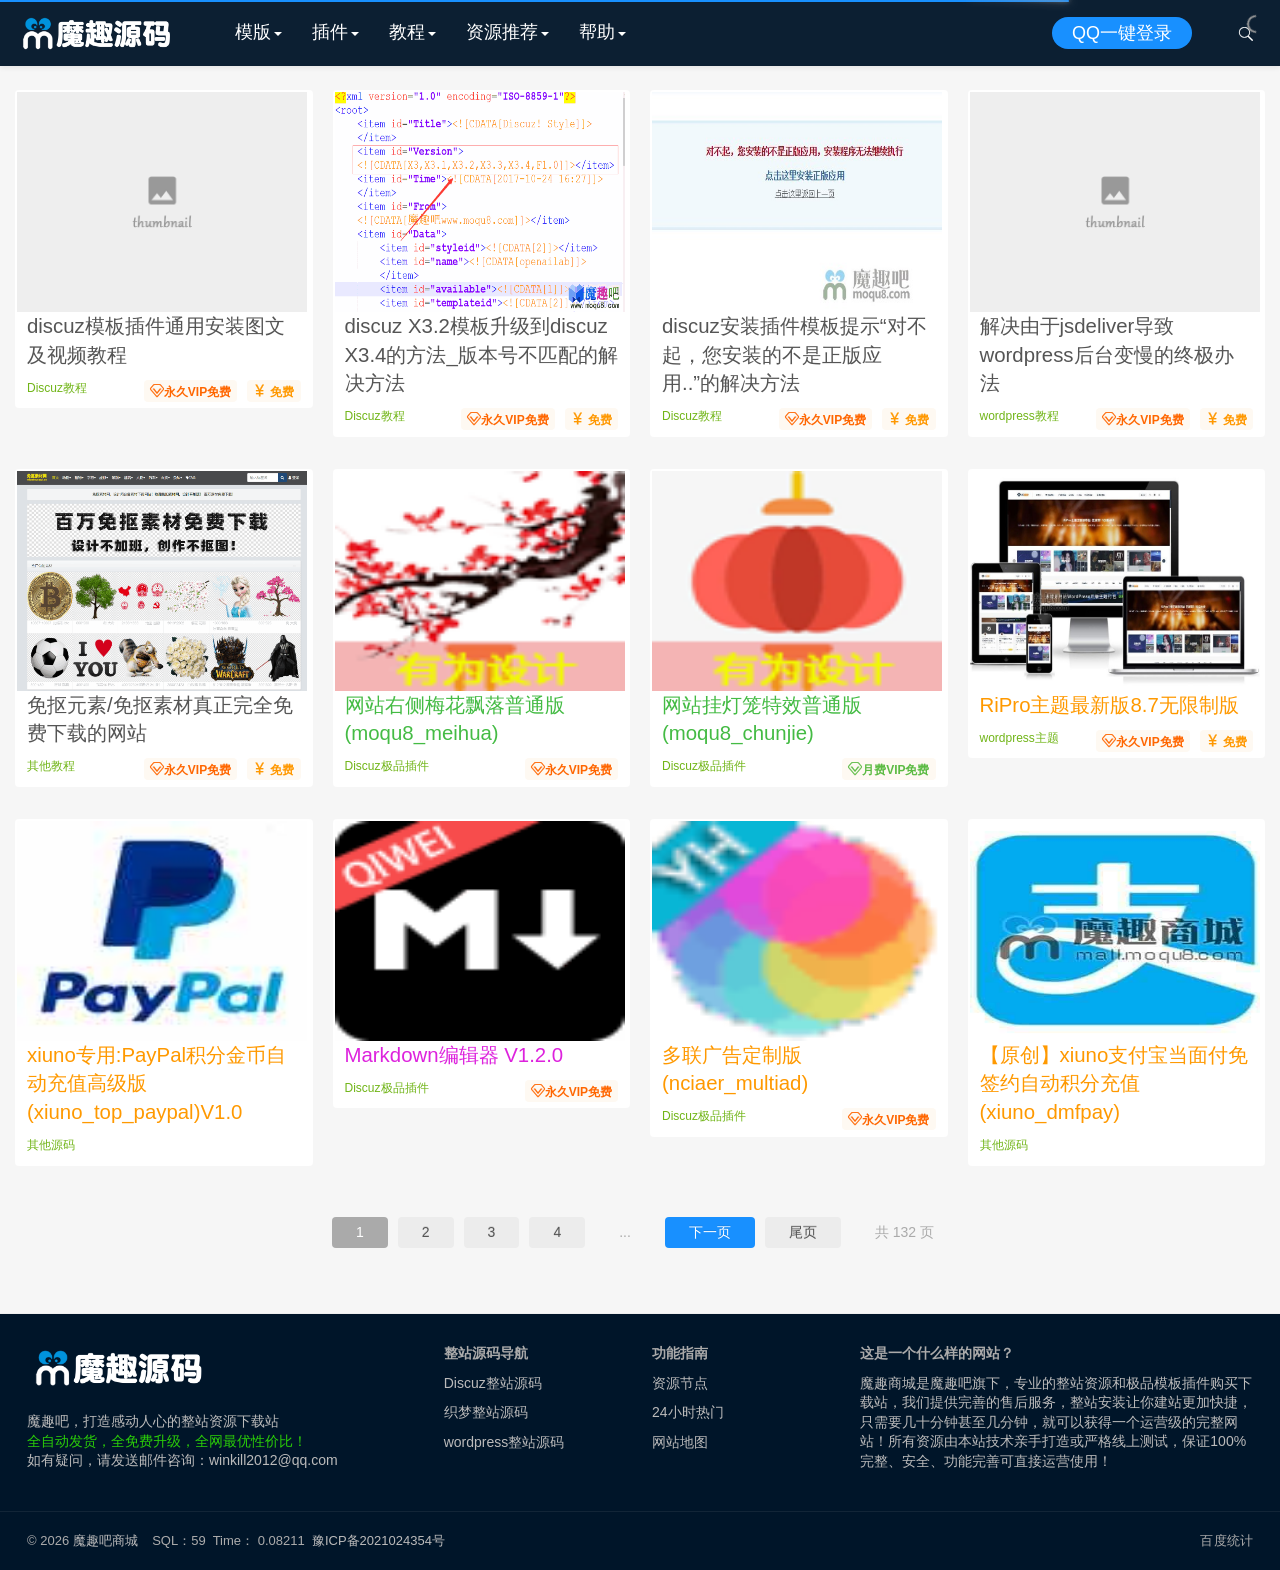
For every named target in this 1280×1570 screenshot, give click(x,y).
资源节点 (680, 1383)
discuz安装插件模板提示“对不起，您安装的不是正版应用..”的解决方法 (794, 354)
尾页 (803, 1232)
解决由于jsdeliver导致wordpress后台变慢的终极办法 (1107, 354)
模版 (253, 32)
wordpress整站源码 (504, 1442)
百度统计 (1226, 1540)
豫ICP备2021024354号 (382, 1540)
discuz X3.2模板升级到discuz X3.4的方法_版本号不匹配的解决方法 (481, 354)
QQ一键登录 (1122, 33)
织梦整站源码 (486, 1412)
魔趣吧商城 (105, 1540)
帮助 (597, 32)
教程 (407, 32)
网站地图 (680, 1442)
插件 (330, 32)
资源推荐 (502, 32)
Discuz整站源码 (493, 1383)
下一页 (710, 1232)
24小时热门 (688, 1412)
